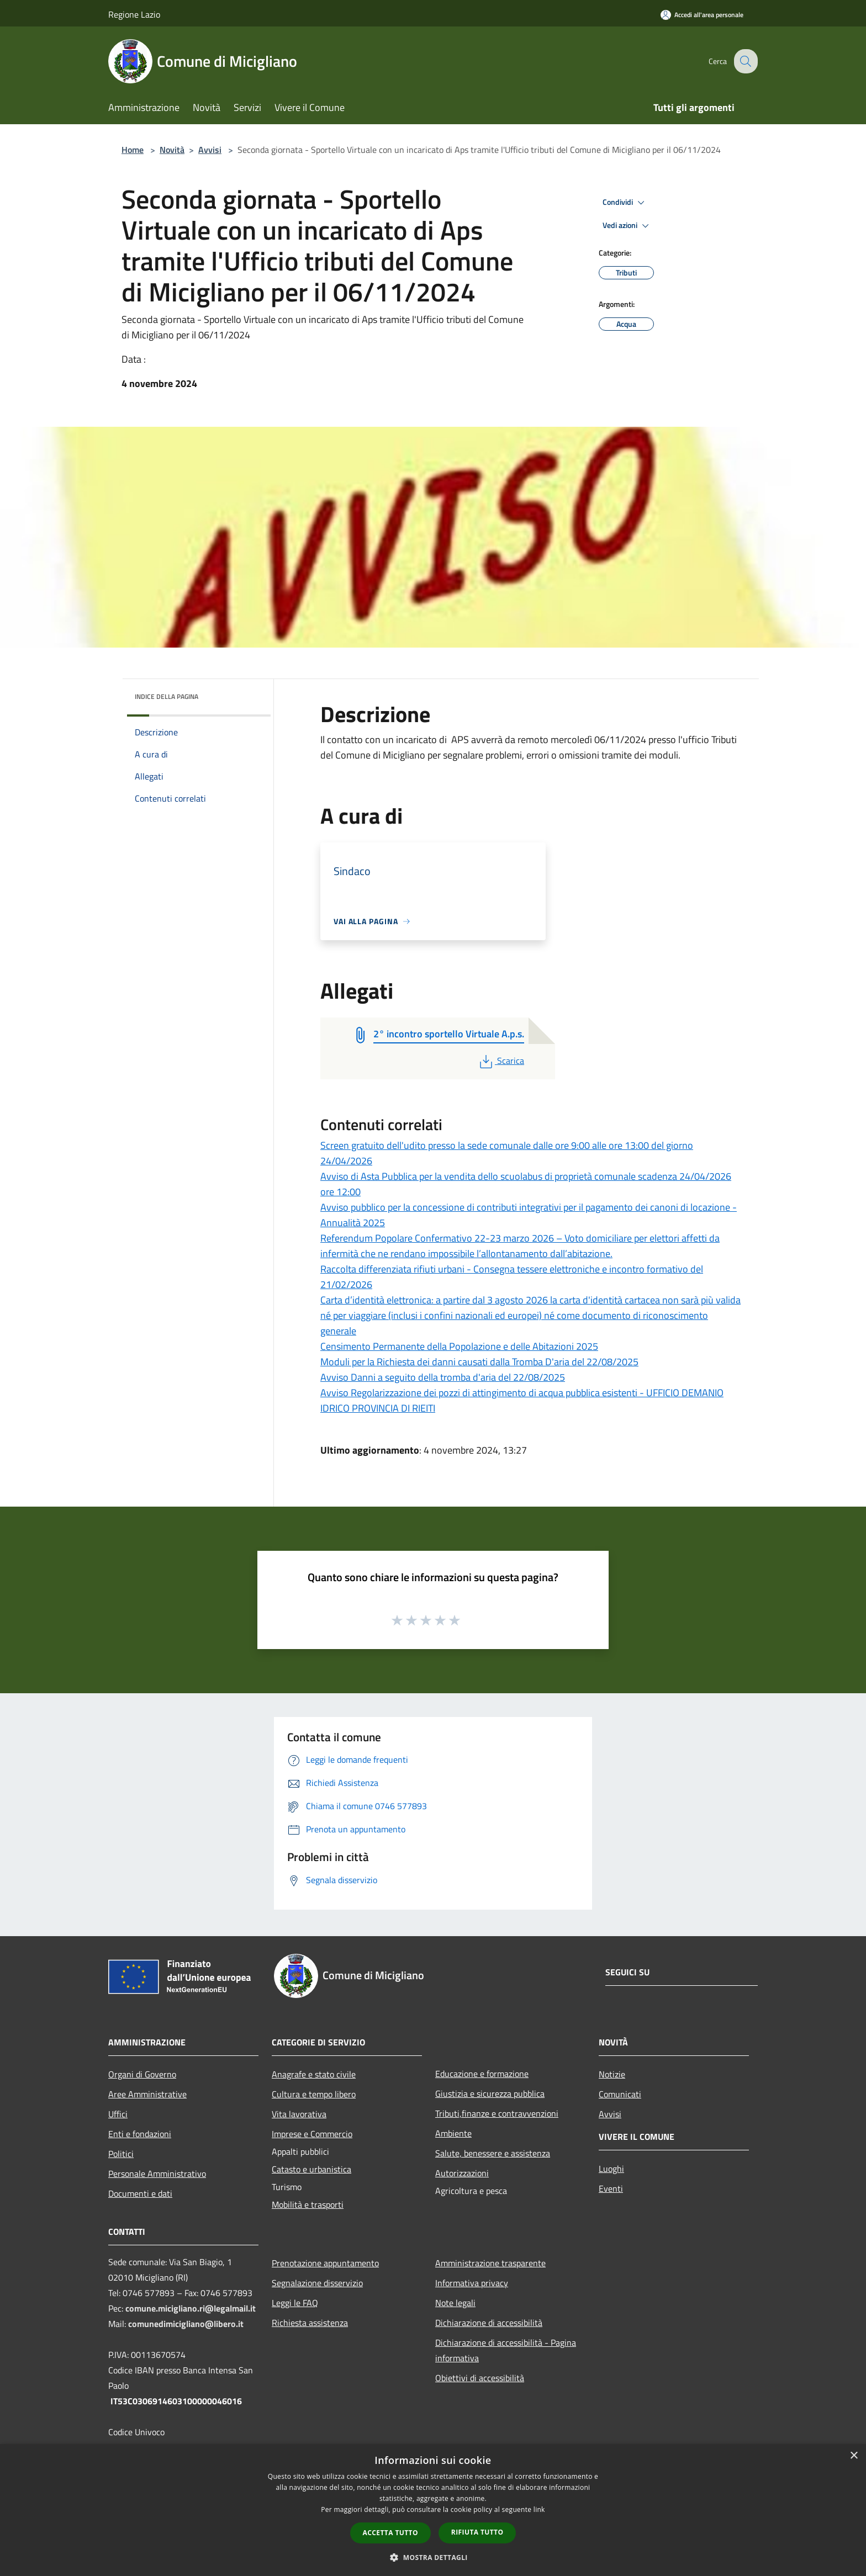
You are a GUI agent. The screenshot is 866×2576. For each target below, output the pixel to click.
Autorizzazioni (462, 2173)
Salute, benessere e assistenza (492, 2153)
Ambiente (453, 2133)
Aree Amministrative (147, 2094)
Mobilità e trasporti (308, 2204)
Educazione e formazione (482, 2073)
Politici (121, 2153)
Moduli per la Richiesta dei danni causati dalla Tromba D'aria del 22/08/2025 (479, 1361)
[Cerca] (744, 61)
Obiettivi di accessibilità (479, 2377)
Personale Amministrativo (157, 2173)
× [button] (853, 2456)
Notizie (612, 2074)
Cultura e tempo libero (314, 2094)
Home (133, 149)
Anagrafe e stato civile (314, 2074)
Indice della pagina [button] (166, 696)
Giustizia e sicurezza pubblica (490, 2093)
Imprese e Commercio (312, 2133)
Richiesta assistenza (310, 2322)
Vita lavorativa (299, 2114)
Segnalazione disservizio (317, 2282)
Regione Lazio (134, 14)
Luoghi (611, 2168)
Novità (172, 149)
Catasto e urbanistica (311, 2169)
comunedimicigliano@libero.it (186, 2323)
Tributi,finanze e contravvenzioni (496, 2113)
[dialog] (433, 2510)
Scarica (500, 1060)
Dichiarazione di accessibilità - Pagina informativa (505, 2350)
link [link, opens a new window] (539, 2509)
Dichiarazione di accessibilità (488, 2322)
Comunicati (620, 2094)
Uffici (118, 2114)
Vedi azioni (627, 225)
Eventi (611, 2188)
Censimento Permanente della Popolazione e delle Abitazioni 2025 (459, 1346)
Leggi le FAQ (295, 2302)
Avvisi (209, 149)
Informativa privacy (471, 2282)
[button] (433, 2557)
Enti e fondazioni (139, 2133)
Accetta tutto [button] (390, 2532)
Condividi (625, 202)
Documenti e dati (140, 2193)
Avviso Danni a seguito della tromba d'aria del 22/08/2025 (442, 1377)
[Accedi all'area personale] (702, 15)
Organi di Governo (142, 2074)
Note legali (455, 2302)
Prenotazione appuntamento (325, 2263)
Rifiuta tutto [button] (477, 2532)
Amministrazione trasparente (490, 2263)
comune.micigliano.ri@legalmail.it (190, 2308)
